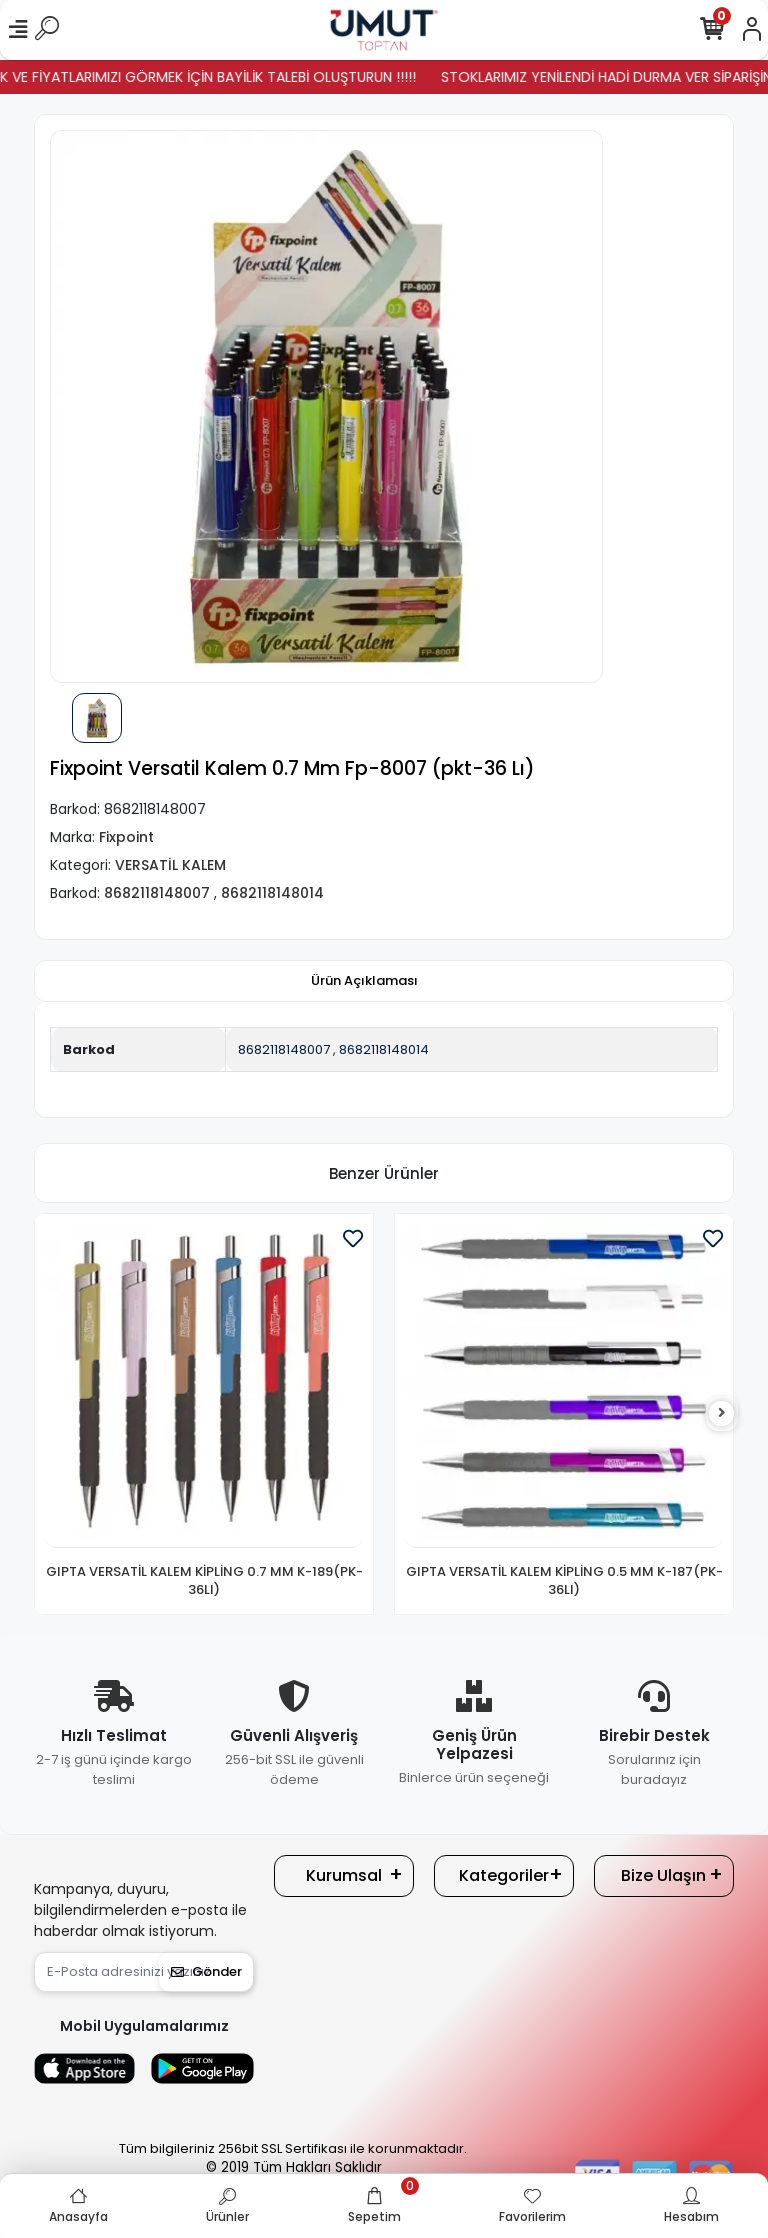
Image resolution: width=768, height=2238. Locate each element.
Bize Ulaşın (663, 1875)
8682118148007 (284, 1049)
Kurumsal (344, 1875)
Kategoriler (504, 1875)
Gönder (206, 1971)
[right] (722, 1413)
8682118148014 (384, 1049)
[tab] (364, 981)
